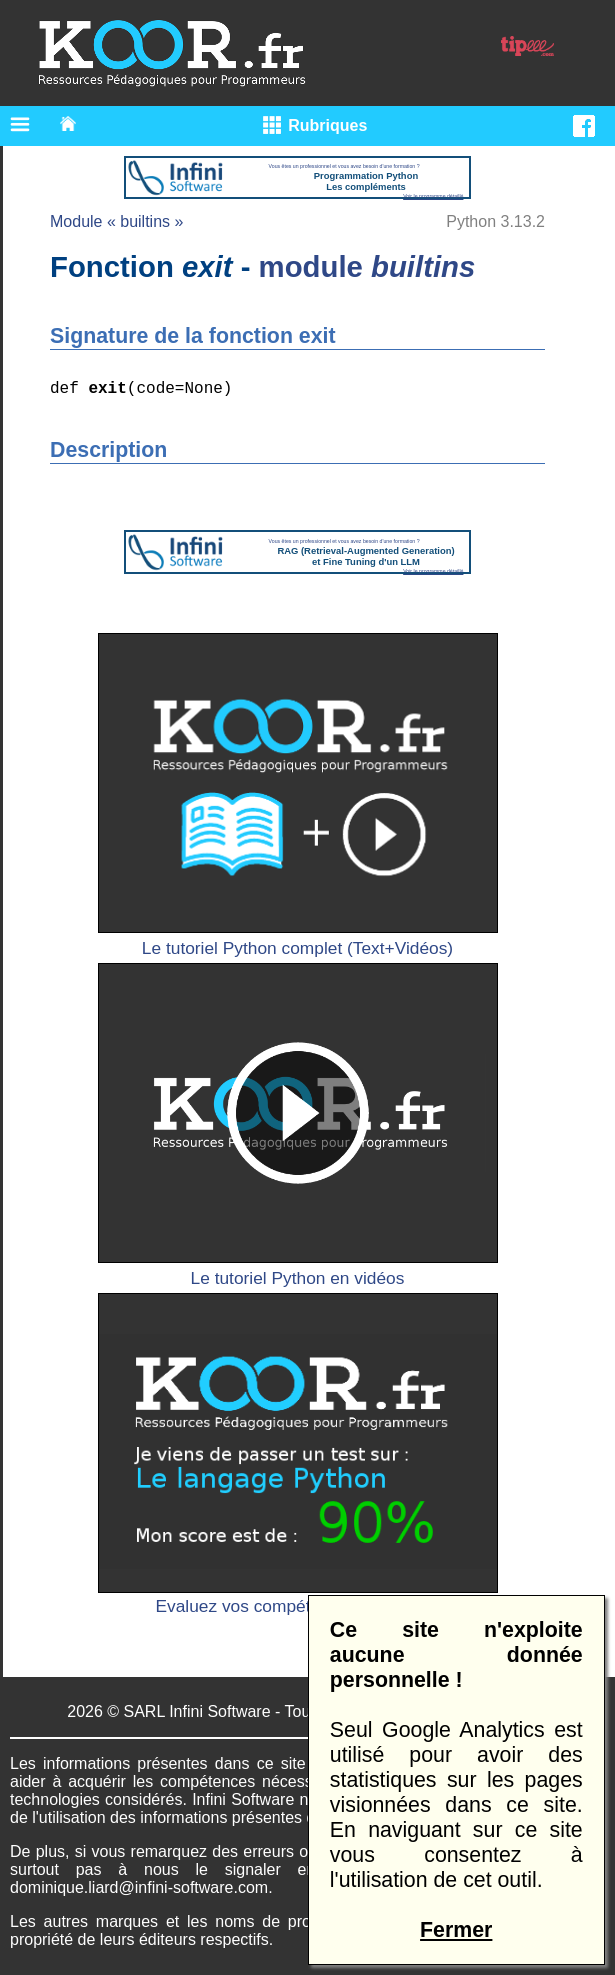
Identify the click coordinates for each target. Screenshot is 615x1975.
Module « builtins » (116, 221)
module (367, 266)
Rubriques (327, 125)
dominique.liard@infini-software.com (139, 1887)
